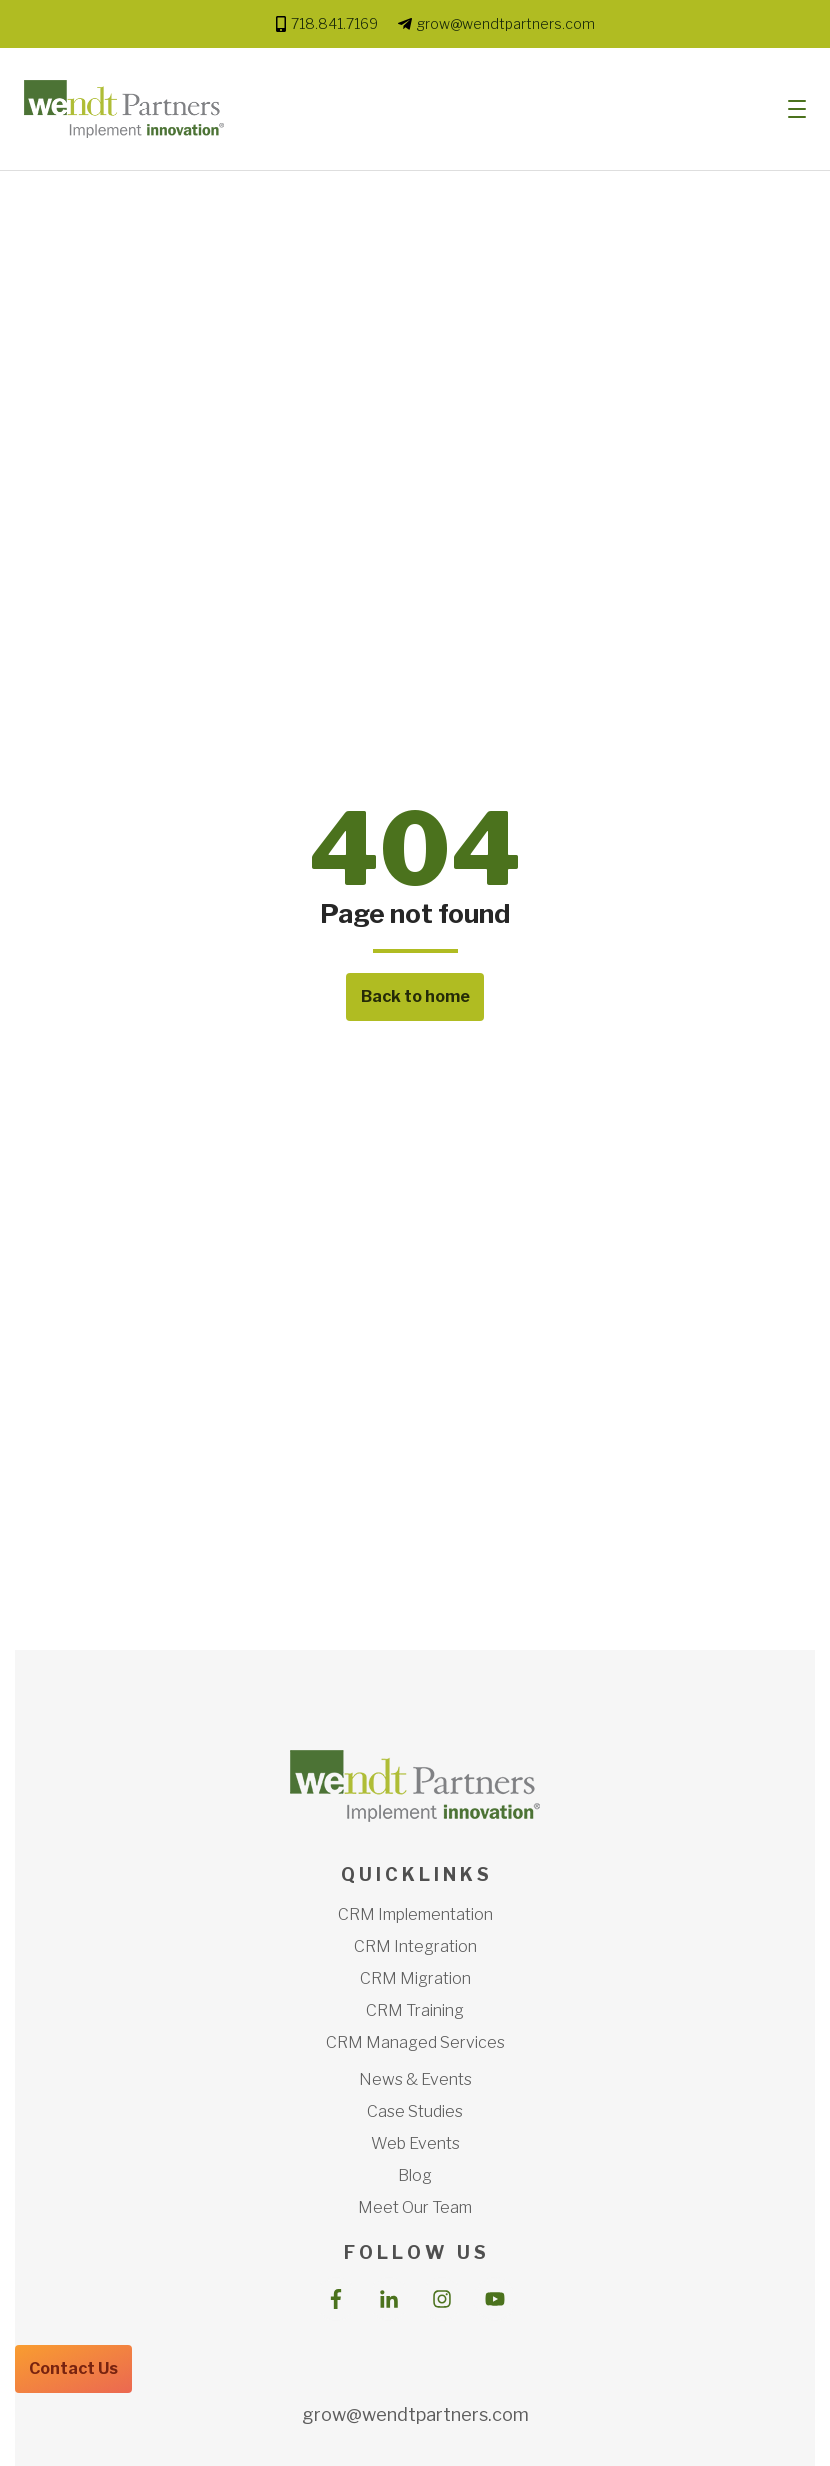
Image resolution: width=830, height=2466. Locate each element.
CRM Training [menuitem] (415, 2010)
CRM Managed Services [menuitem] (415, 2042)
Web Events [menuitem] (415, 2143)
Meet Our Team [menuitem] (415, 2207)
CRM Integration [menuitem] (415, 1946)
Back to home (415, 996)
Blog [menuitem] (415, 2175)
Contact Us (73, 2368)
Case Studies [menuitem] (415, 2111)
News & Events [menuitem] (415, 2079)
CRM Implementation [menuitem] (415, 1914)
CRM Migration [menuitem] (415, 1978)
